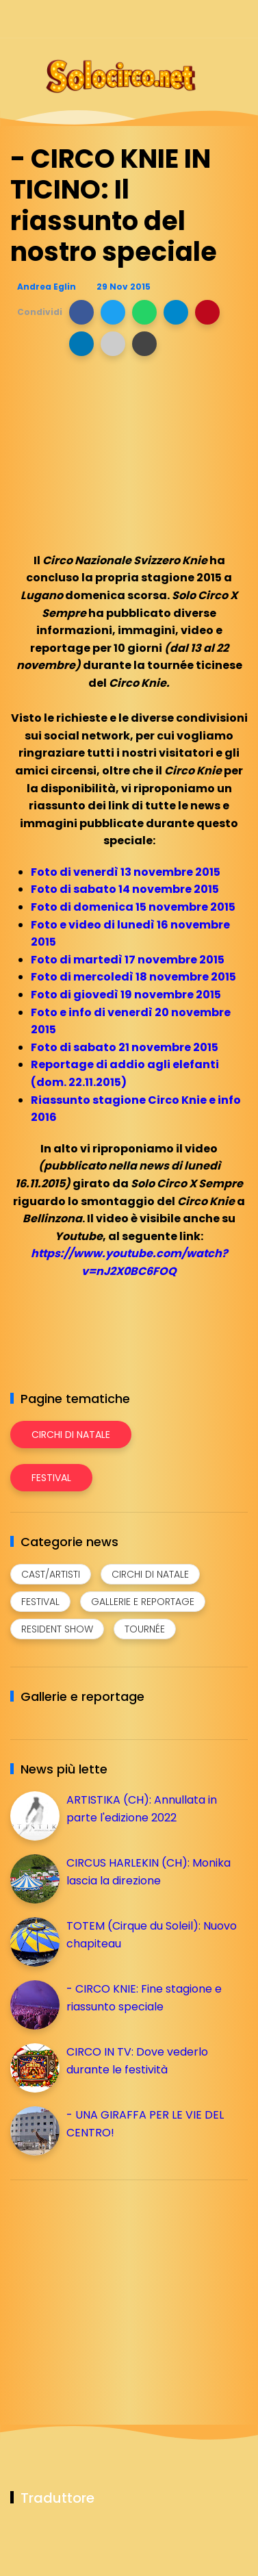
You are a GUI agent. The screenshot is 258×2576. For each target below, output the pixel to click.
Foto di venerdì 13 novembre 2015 (125, 872)
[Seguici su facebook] (143, 18)
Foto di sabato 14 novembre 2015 (125, 889)
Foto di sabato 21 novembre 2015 (124, 1047)
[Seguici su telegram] (191, 18)
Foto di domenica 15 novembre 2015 (133, 907)
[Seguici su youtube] (239, 18)
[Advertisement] (113, 2286)
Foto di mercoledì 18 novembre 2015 (133, 977)
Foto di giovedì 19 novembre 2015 (126, 994)
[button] (81, 312)
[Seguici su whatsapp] (215, 18)
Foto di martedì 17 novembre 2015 (127, 960)
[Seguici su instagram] (167, 18)
